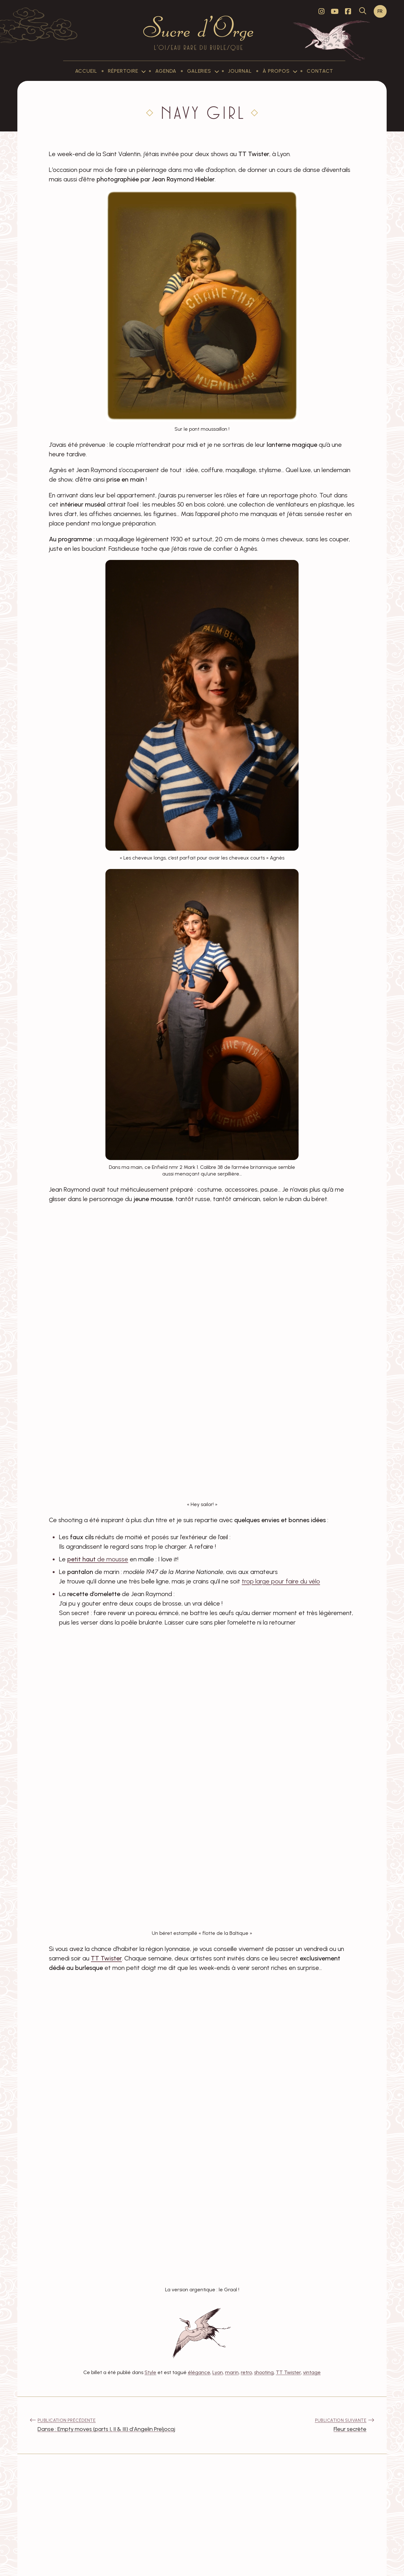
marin (232, 2372)
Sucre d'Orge (103, 2563)
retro (246, 2372)
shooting (264, 2372)
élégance (199, 2372)
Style (150, 2372)
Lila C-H (73, 2518)
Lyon (217, 2372)
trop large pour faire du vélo (281, 1581)
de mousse (97, 1559)
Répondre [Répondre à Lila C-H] (132, 2527)
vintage (312, 2372)
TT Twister (288, 2372)
